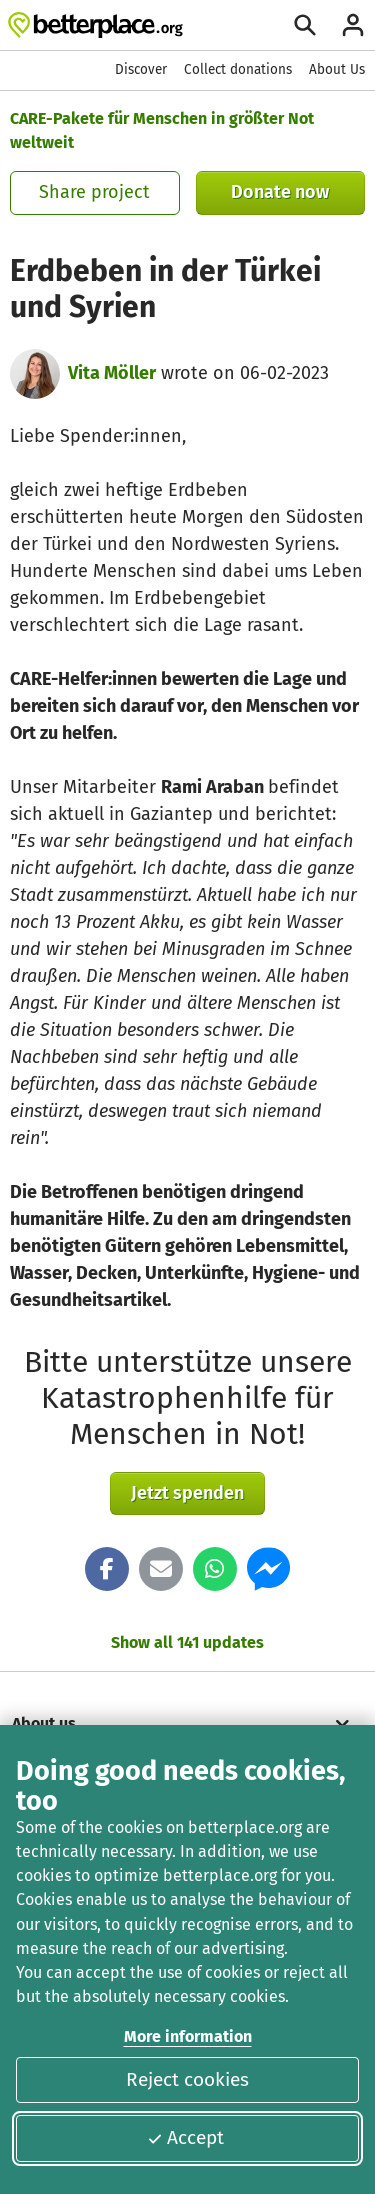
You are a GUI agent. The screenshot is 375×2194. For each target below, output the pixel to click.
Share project (94, 192)
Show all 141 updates (187, 1642)
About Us (337, 69)
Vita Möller (112, 373)
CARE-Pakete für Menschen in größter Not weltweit (162, 130)
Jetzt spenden (187, 1493)
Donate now (280, 192)
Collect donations (238, 69)
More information (188, 2036)
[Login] (353, 25)
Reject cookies (187, 2079)
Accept (185, 2137)
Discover (141, 69)
